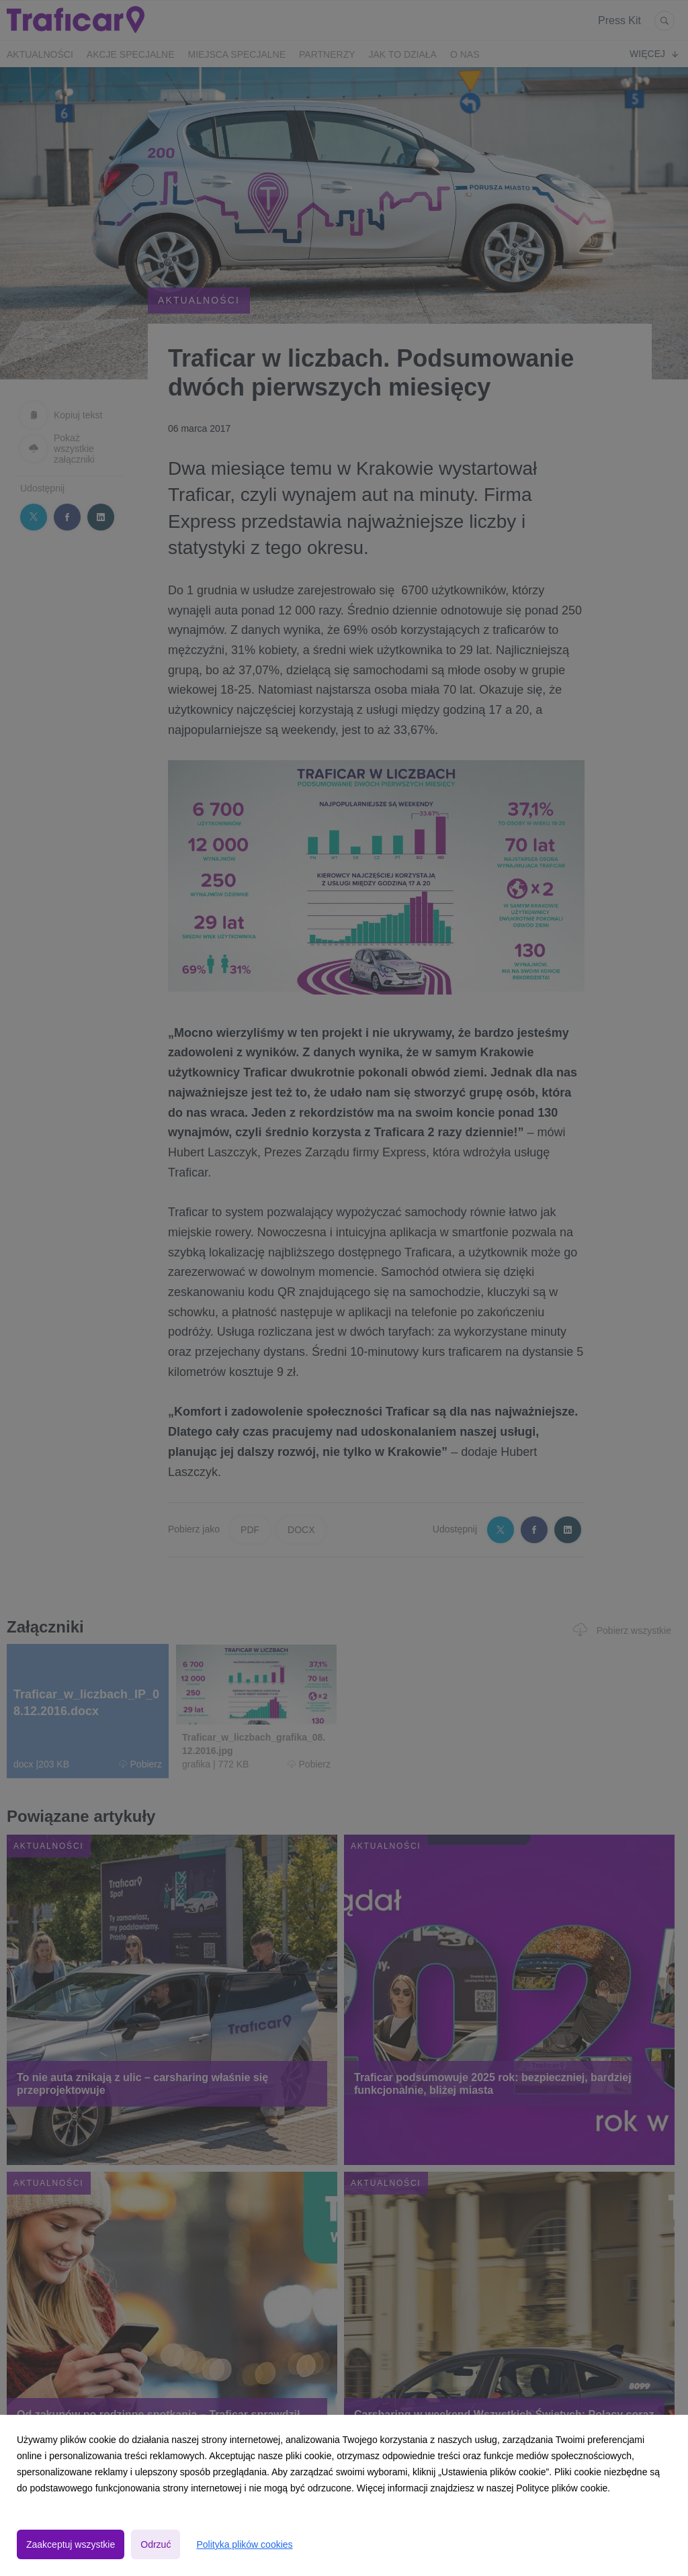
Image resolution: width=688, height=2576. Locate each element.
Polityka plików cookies (244, 2544)
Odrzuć (155, 2544)
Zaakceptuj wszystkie (70, 2544)
